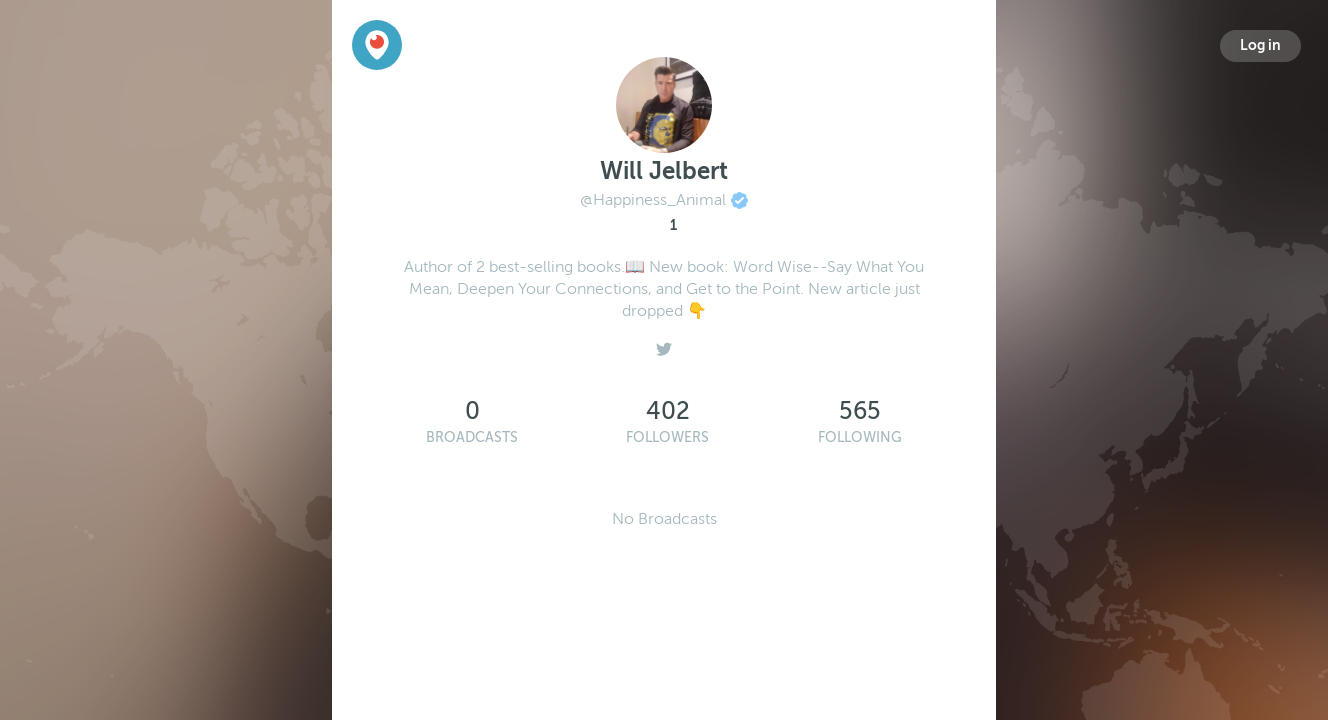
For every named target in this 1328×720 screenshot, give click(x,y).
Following (860, 437)
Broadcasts (472, 437)
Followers (667, 437)
